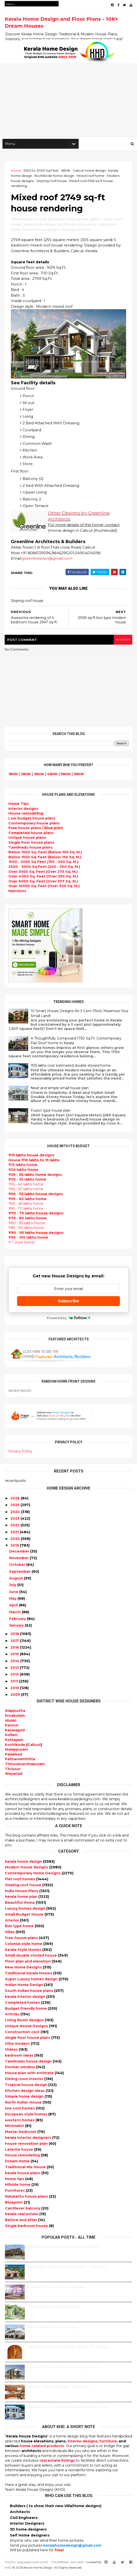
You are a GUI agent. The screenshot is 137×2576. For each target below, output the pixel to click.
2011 (14, 1683)
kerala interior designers (28, 2140)
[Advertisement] (68, 101)
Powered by (69, 1320)
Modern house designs (41, 232)
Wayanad (13, 1776)
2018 (14, 1636)
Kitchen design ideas (25, 2093)
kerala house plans (23, 2175)
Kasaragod (15, 1732)
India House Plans (22, 1893)
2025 (15, 1507)
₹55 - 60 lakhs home (28, 1201)
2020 (15, 1541)
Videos (12, 2052)
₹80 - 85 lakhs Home (27, 1225)
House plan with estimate (30, 2075)
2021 (14, 1534)
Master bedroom (21, 2134)
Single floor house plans (31, 845)
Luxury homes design (25, 1911)
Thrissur (13, 1771)
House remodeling (23, 2158)
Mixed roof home (91, 177)
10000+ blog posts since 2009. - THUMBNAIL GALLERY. (45, 2564)
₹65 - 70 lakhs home (26, 1211)
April (13, 1608)
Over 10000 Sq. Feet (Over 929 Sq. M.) (44, 888)
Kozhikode (15, 1747)
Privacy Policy (21, 1454)
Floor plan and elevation (28, 1964)
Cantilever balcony (23, 2210)
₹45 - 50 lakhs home (26, 1191)
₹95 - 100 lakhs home (28, 1240)
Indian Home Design (24, 1987)
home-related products (42, 2448)
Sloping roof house (52, 182)
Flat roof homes (20, 1881)
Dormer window (20, 2069)
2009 (15, 1697)
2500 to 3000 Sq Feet (41, 172)
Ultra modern (18, 2046)
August (16, 1581)
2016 (14, 1650)
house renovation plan (27, 2146)
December (19, 1554)
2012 (14, 1677)
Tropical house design (26, 2087)
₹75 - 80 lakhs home (28, 1221)
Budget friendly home (26, 2011)
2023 (15, 1521)
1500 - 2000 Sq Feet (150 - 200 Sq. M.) (44, 864)
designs (24, 811)
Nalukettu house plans (27, 2199)
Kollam (11, 1737)
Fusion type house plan (51, 1113)
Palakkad (13, 1757)
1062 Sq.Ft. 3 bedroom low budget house (62, 2369)
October (17, 1567)
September (20, 1574)
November (19, 1560)
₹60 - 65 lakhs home (26, 1206)
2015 (14, 1657)
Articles (13, 2017)
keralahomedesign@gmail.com (72, 2548)
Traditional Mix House (26, 2169)
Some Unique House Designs (52, 2329)
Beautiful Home (20, 1905)
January (16, 1628)
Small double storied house (31, 1958)
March (15, 1614)
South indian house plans (29, 1993)
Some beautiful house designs (53, 2309)
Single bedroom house (27, 2228)
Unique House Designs (27, 2028)
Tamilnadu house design (29, 2064)
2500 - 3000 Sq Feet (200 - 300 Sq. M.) (44, 869)
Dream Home (18, 2164)
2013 (14, 1670)
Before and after (21, 2222)
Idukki (10, 1723)
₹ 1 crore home (22, 1245)
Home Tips (19, 806)
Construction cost (23, 2034)
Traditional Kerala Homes (29, 1975)
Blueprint (14, 2205)
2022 (15, 1528)
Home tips (15, 2181)
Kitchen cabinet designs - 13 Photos (58, 2389)
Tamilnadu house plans (31, 850)
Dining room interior (24, 2081)
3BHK (39, 776)
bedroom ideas (19, 2058)
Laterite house (19, 2152)
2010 (14, 1690)
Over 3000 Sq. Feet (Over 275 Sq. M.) (43, 874)
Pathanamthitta (20, 1761)
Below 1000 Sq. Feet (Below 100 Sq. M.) (45, 855)
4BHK (65, 172)
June (13, 1594)
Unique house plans (27, 840)
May (13, 1601)
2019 (14, 1548)
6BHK (79, 776)
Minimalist (15, 2128)
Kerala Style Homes (23, 1952)
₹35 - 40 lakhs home (26, 1187)
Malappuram (16, 1752)
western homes (20, 2122)
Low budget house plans (32, 821)
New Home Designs (24, 1969)
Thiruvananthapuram (25, 1766)
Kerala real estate (22, 2216)
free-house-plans (22, 1940)
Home (16, 172)
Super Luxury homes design (32, 1981)
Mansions (17, 893)
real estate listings (57, 2463)
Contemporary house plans (34, 825)
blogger (122, 642)
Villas (10, 1934)
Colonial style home (24, 1946)
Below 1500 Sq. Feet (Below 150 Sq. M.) (45, 860)
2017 (14, 1643)
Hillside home (18, 2187)
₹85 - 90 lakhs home (26, 1230)
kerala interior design (25, 1999)
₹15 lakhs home (23, 1167)
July (12, 1587)
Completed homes (23, 2005)
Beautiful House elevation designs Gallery (63, 2249)
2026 (15, 1500)
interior (12, 1923)
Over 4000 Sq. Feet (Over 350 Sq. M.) (43, 879)
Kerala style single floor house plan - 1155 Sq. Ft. (67, 2269)
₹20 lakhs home (24, 1172)
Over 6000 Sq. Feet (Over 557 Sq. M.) (43, 883)
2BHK (26, 776)
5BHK (66, 776)
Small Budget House (25, 1917)
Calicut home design (89, 172)
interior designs (82, 2443)
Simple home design (25, 2099)
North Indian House (24, 2105)
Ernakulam (15, 1718)
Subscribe (68, 1303)
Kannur (12, 1728)
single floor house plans (28, 2040)
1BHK (13, 776)
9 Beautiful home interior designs (56, 2289)
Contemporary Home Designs (33, 1876)
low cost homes (20, 2111)
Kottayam (14, 1742)
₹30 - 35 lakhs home (27, 1182)
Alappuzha (15, 1713)
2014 (14, 1663)
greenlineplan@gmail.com (47, 561)
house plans (31, 835)
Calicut (34, 1747)
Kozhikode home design (54, 177)
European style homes (26, 2116)
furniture (108, 2443)
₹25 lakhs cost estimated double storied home (71, 1068)
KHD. (8, 2570)
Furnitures (15, 2193)
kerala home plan (21, 1899)
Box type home (20, 1928)
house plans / (36, 830)
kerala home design (40, 227)
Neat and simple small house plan (60, 1090)
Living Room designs (25, 2023)
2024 (15, 1514)
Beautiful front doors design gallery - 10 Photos (68, 2349)
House (26, 816)
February (17, 1621)
